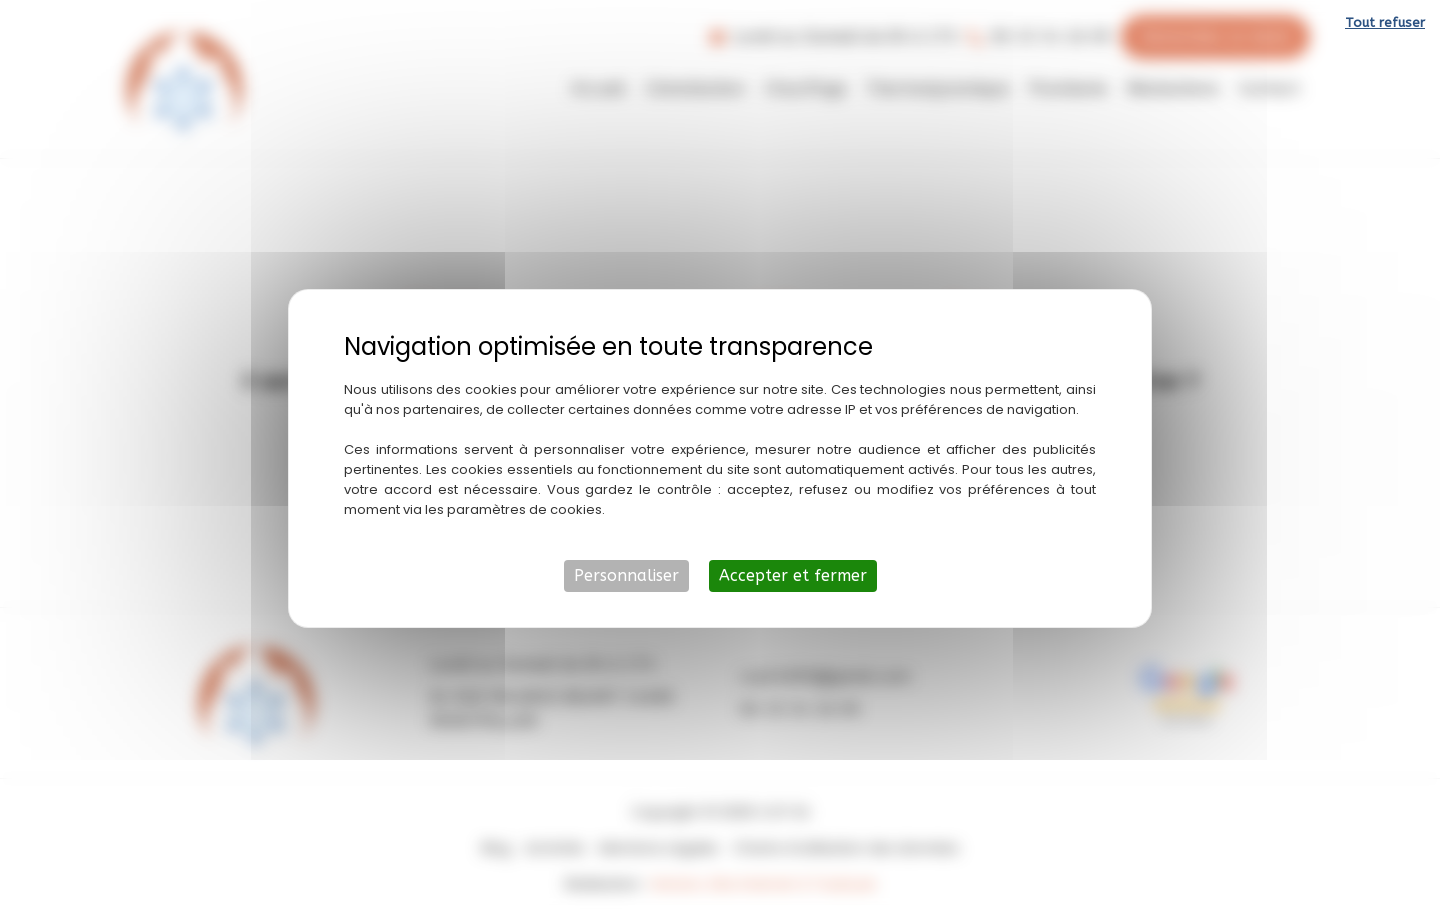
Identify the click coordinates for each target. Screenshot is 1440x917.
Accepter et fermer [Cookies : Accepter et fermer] (793, 575)
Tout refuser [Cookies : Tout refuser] (1385, 22)
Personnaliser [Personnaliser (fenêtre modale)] (626, 575)
